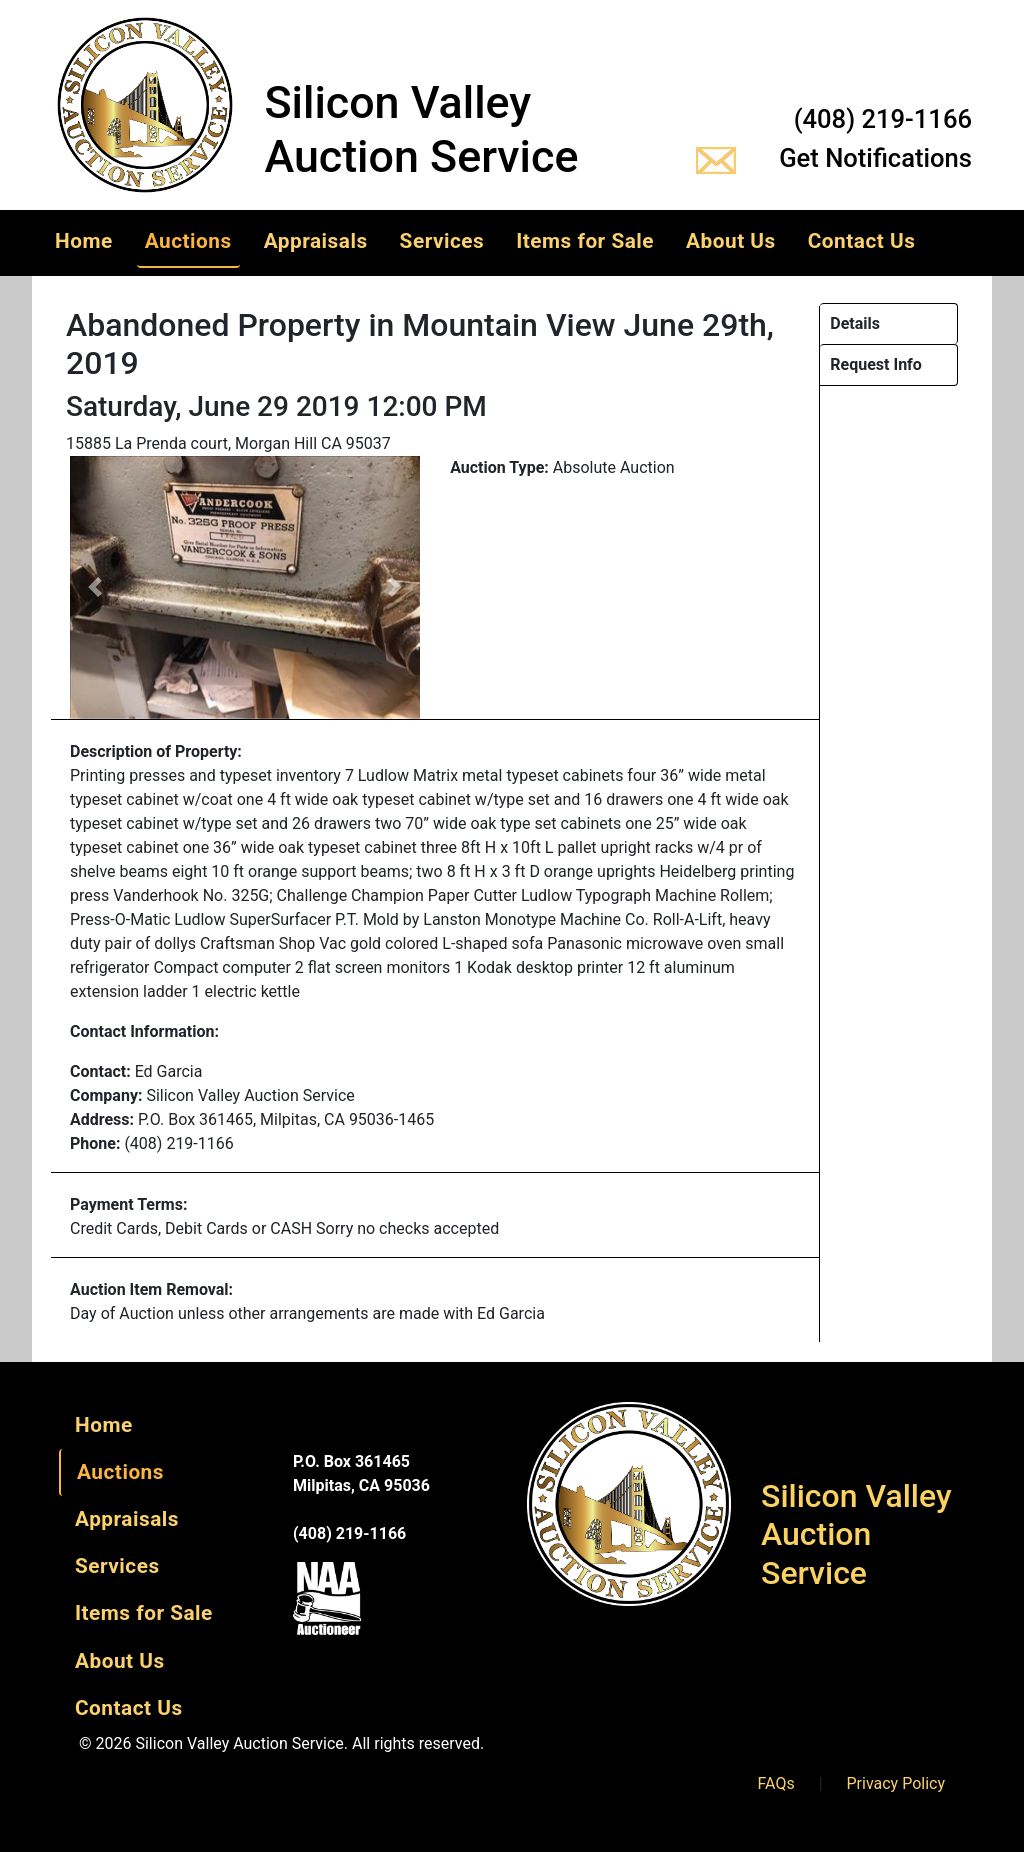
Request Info (876, 364)
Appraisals (316, 241)
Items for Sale (585, 241)
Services (442, 241)
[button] (95, 587)
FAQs (776, 1783)
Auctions (188, 241)
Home (84, 241)
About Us (731, 241)
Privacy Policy (896, 1783)
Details (855, 323)
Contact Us (862, 241)
